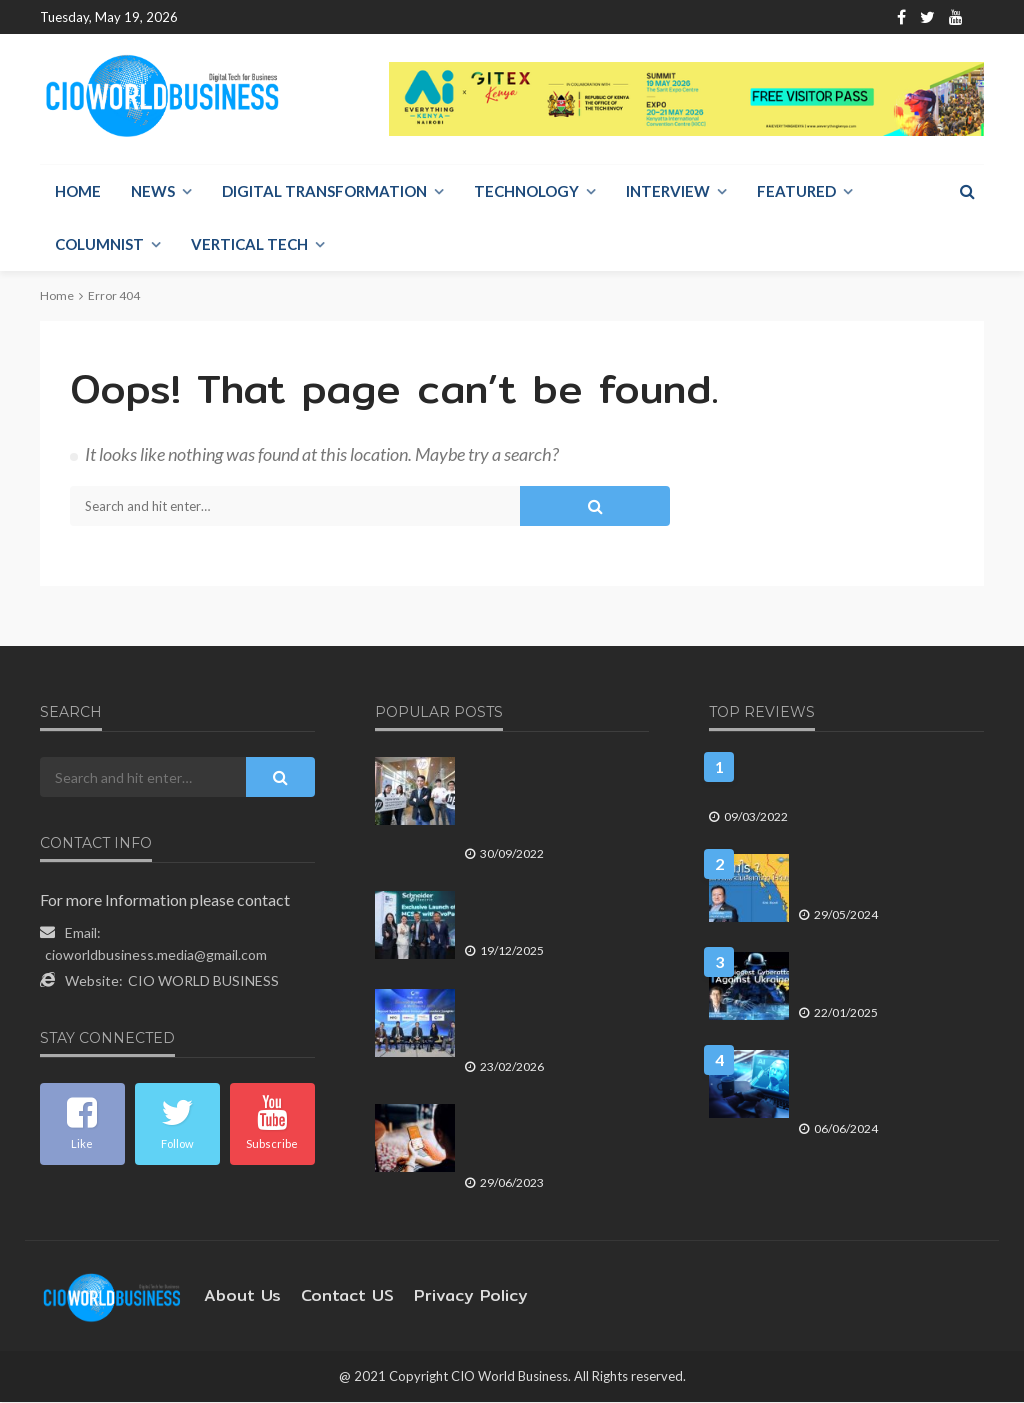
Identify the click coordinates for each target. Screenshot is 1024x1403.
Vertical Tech (249, 245)
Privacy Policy (441, 1296)
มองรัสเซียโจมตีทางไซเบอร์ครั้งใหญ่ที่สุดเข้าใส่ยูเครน (885, 978)
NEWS (153, 192)
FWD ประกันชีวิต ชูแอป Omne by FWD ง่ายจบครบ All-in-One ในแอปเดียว (548, 1139)
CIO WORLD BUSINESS (203, 981)
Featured (796, 192)
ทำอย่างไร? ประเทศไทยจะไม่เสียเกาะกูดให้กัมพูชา (880, 880)
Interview (668, 192)
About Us (280, 17)
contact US (331, 1296)
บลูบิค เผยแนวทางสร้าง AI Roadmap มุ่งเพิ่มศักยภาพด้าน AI (881, 1085)
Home (213, 17)
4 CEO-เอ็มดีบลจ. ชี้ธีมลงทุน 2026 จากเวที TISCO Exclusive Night (550, 1024)
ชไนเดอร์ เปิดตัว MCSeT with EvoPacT (544, 917)
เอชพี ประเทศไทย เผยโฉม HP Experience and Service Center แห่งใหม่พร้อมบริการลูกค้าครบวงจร (551, 802)
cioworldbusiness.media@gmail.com (156, 955)
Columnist (99, 245)
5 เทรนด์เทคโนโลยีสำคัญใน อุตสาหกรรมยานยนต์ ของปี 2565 (833, 783)
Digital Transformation (324, 192)
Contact (353, 17)
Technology (526, 192)
